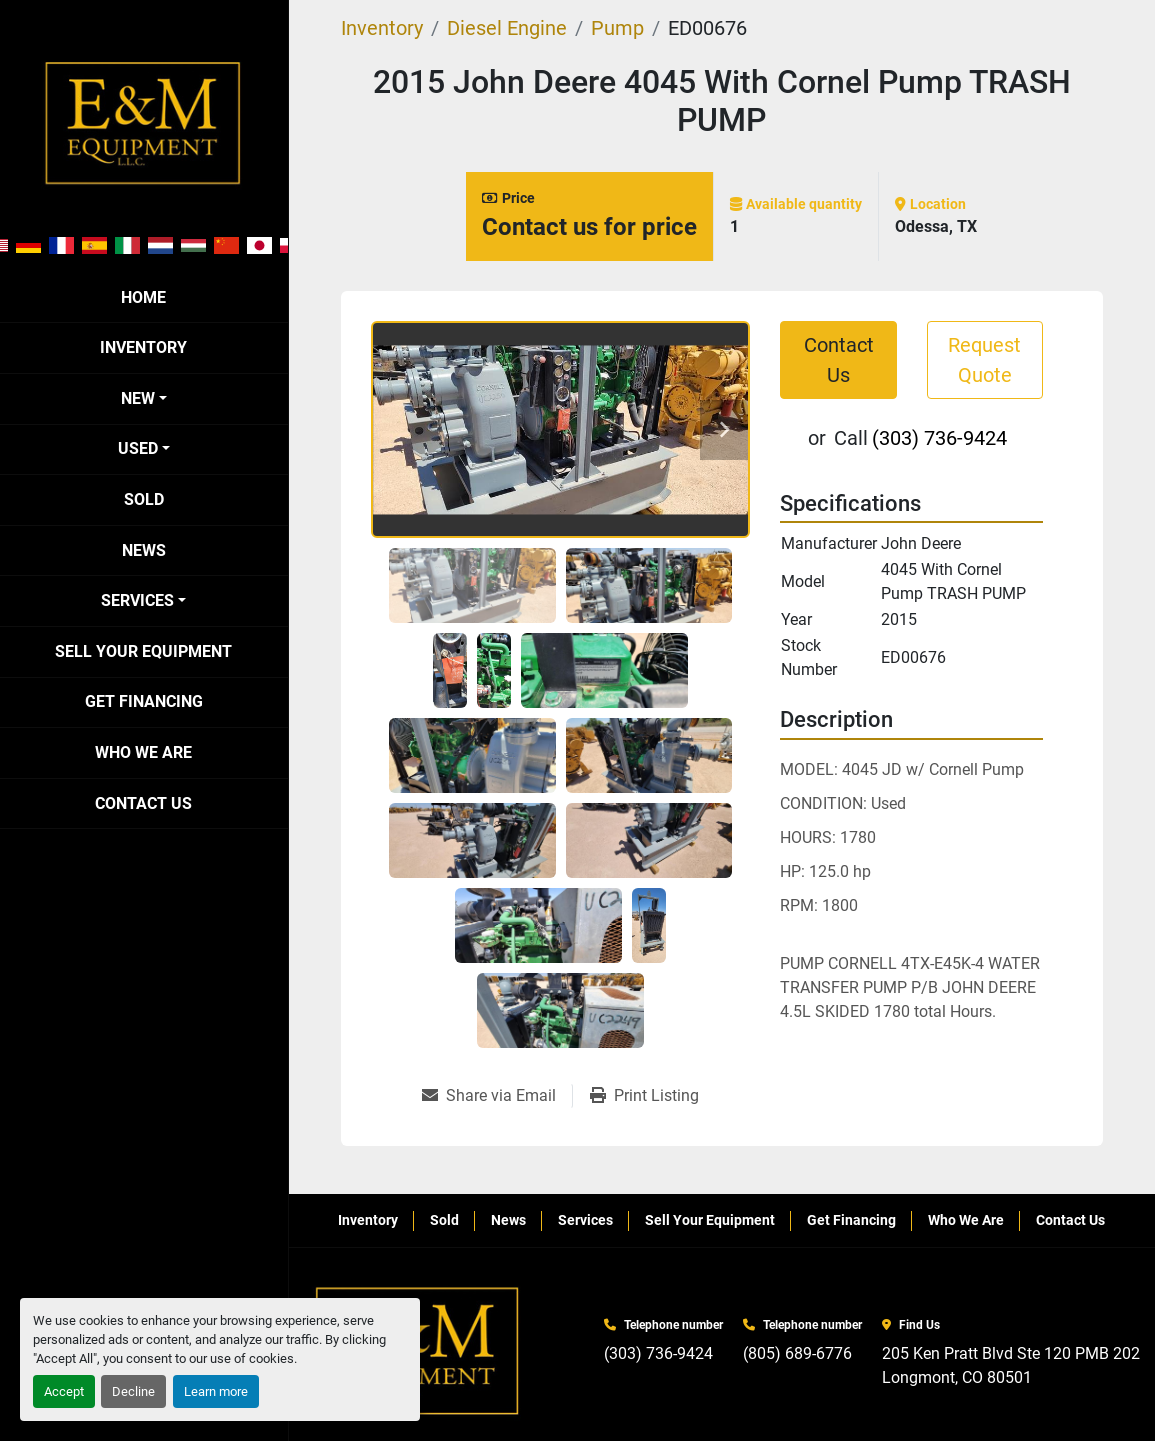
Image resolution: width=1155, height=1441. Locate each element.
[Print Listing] (644, 1096)
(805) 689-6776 (797, 1353)
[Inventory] (382, 28)
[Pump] (617, 28)
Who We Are (143, 752)
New (138, 398)
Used (138, 448)
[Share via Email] (497, 1096)
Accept (64, 1391)
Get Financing (144, 701)
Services (137, 600)
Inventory (143, 347)
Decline (133, 1391)
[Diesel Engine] (507, 28)
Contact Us (143, 803)
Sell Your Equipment (143, 651)
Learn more (216, 1391)
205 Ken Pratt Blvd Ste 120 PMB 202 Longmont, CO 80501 (1011, 1365)
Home (143, 297)
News (144, 550)
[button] (144, 399)
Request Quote (984, 360)
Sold (144, 499)
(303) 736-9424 (939, 438)
